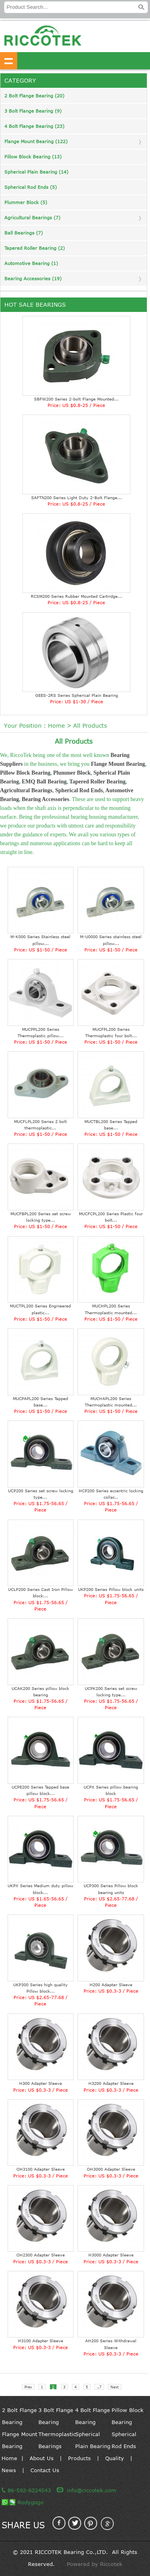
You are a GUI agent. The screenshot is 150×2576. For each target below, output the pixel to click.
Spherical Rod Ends (79, 790)
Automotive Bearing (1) (31, 263)
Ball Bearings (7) (23, 232)
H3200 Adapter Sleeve (111, 2083)
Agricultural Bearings (26, 790)
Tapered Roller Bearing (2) (34, 248)
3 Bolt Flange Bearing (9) (33, 110)
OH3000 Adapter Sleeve (111, 2169)
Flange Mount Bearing (118, 764)
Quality (114, 2458)
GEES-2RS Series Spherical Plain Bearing (76, 695)
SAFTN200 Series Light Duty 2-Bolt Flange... (76, 497)
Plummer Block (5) (25, 202)
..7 (99, 2386)
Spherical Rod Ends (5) (30, 187)
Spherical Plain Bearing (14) (36, 171)
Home (56, 725)
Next (114, 2386)
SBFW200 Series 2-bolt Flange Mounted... (76, 399)
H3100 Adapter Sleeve (40, 2340)
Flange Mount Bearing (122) (36, 141)
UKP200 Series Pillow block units (111, 1589)
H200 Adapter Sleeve (111, 1984)
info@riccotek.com (91, 2490)
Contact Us (44, 2470)
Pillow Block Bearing (25, 773)
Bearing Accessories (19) (33, 278)
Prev (28, 2386)
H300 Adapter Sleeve (40, 2083)
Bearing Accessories (45, 799)
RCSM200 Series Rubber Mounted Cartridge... (76, 596)
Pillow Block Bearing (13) (33, 156)
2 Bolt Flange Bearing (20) (34, 95)
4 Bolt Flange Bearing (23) (34, 126)
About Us (42, 2458)
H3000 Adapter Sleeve (111, 2254)
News (9, 2470)
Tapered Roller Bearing (97, 782)
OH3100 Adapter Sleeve (40, 2169)
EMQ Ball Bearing (44, 782)
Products (79, 2458)
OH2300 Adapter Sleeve (40, 2254)
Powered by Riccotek (94, 2564)
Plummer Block (71, 773)
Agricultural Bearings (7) (32, 217)
